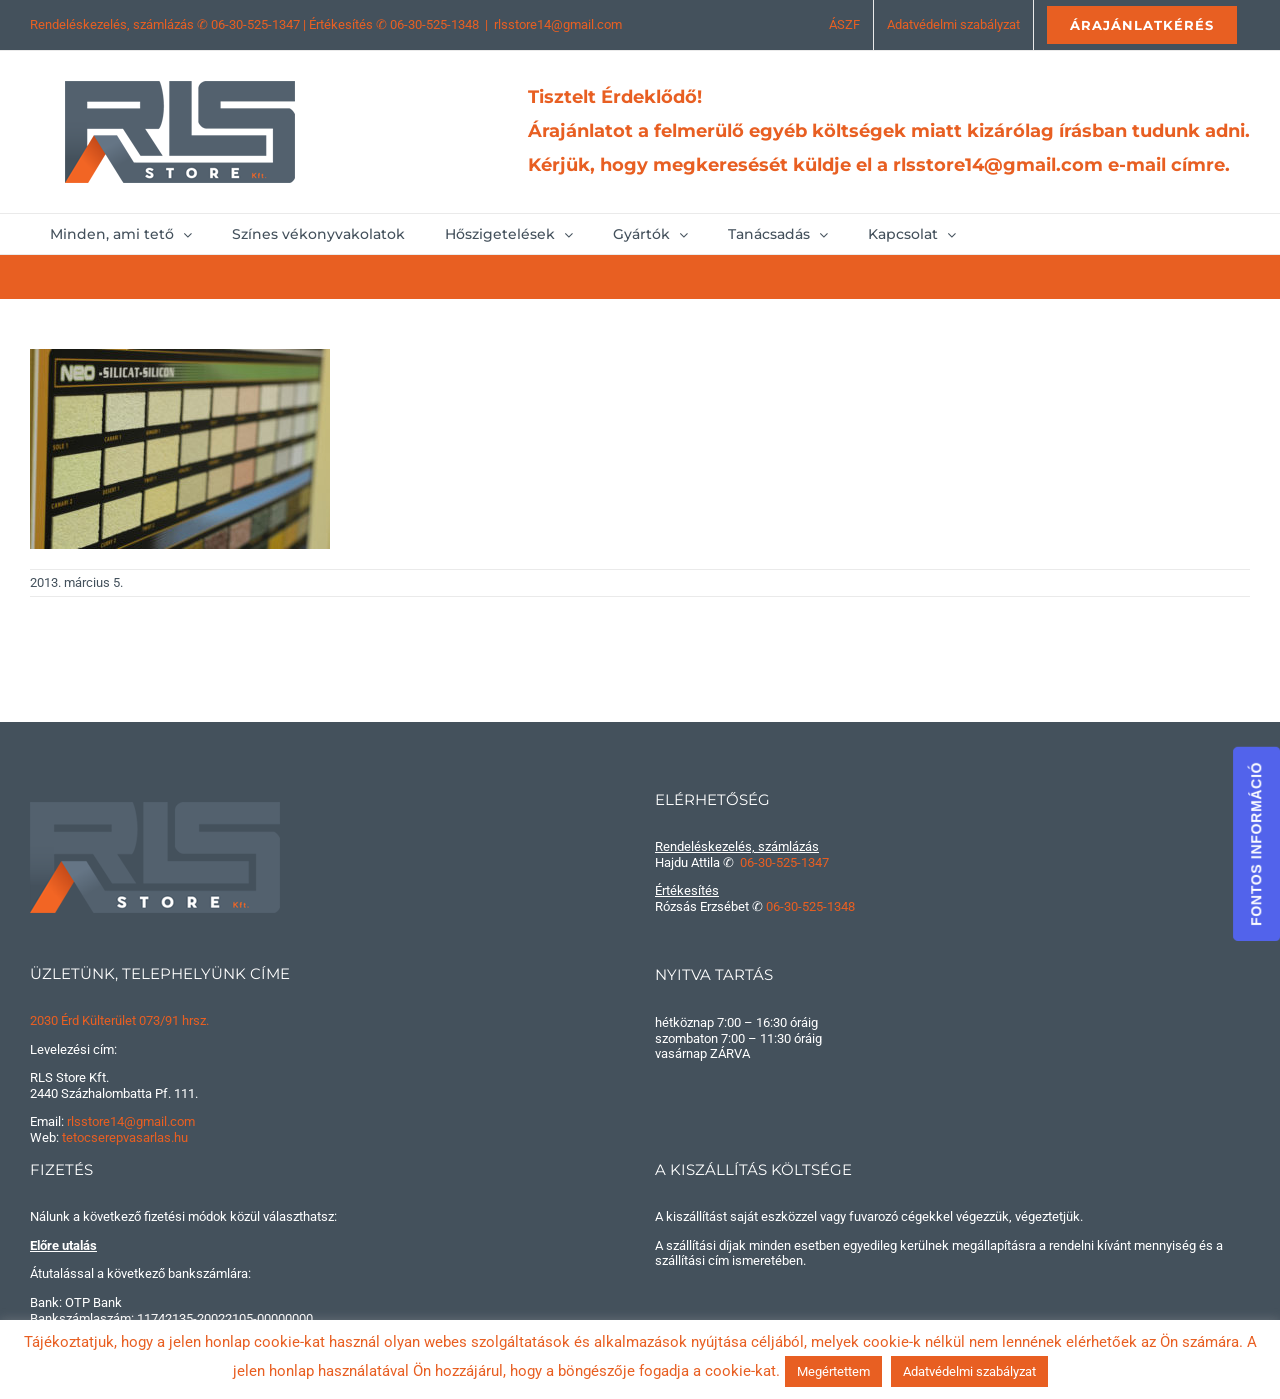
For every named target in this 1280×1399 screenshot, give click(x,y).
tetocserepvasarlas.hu (125, 1137)
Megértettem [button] (833, 1371)
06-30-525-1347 (255, 24)
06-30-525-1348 (434, 24)
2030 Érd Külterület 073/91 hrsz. (119, 1020)
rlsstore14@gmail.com (558, 24)
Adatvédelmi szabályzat (969, 1371)
